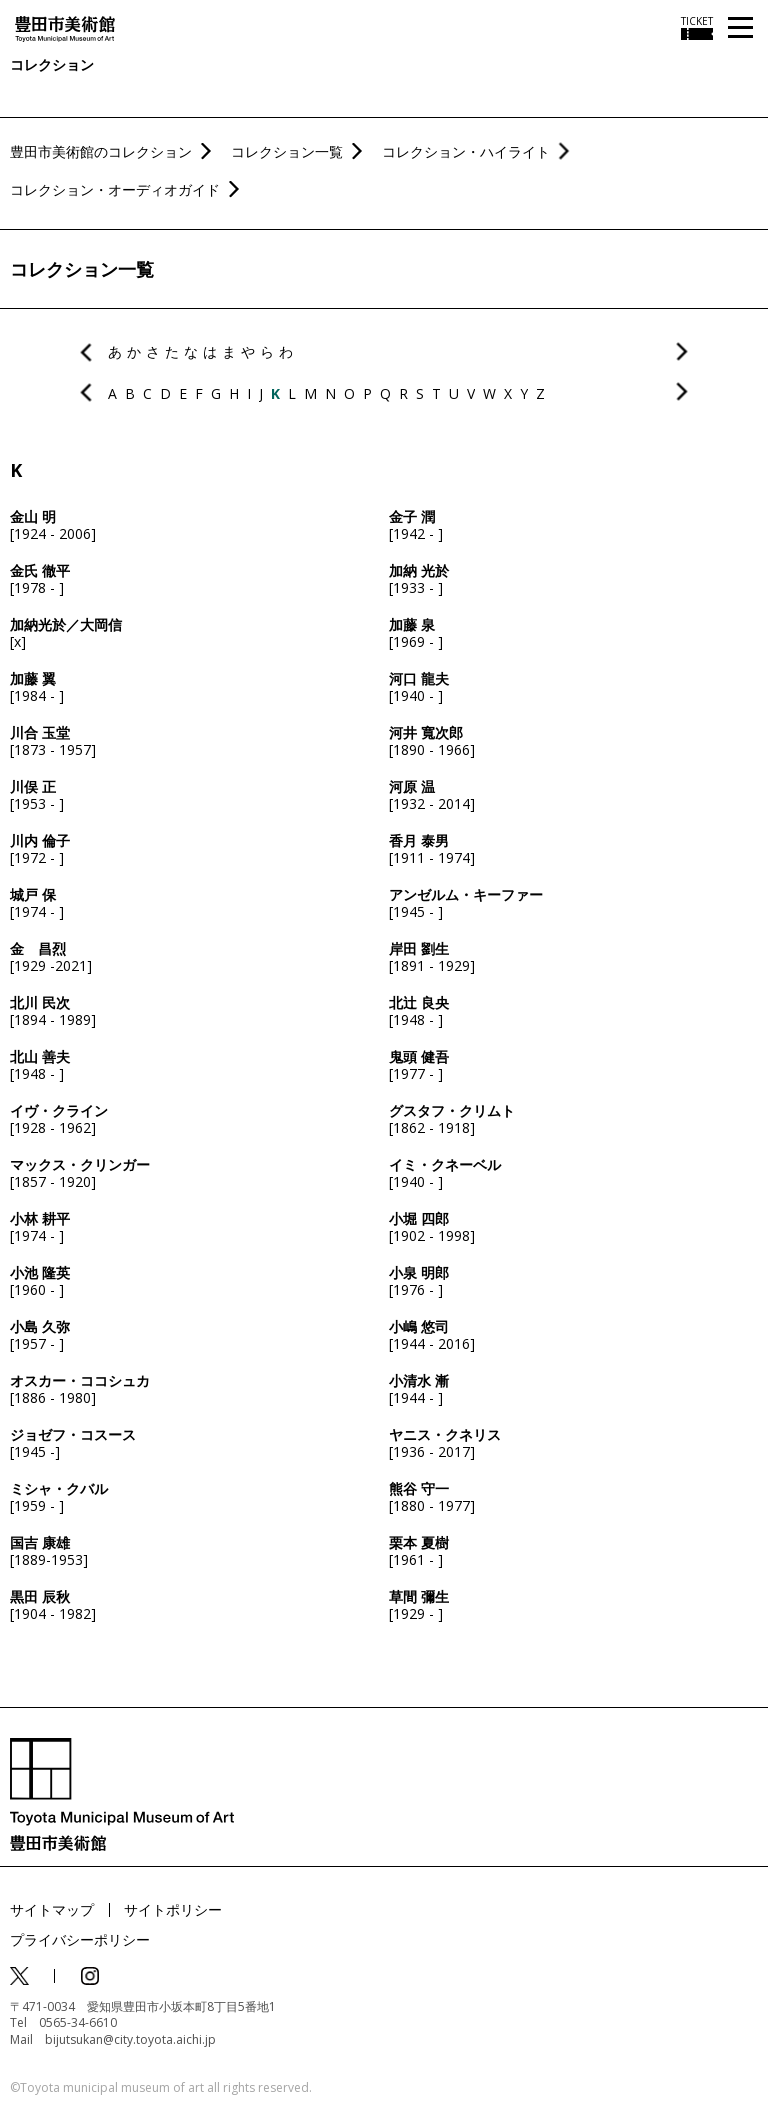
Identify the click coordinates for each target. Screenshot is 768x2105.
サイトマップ (52, 1909)
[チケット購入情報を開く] (697, 28)
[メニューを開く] (740, 28)
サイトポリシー (173, 1909)
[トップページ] (65, 27)
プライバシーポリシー (80, 1939)
